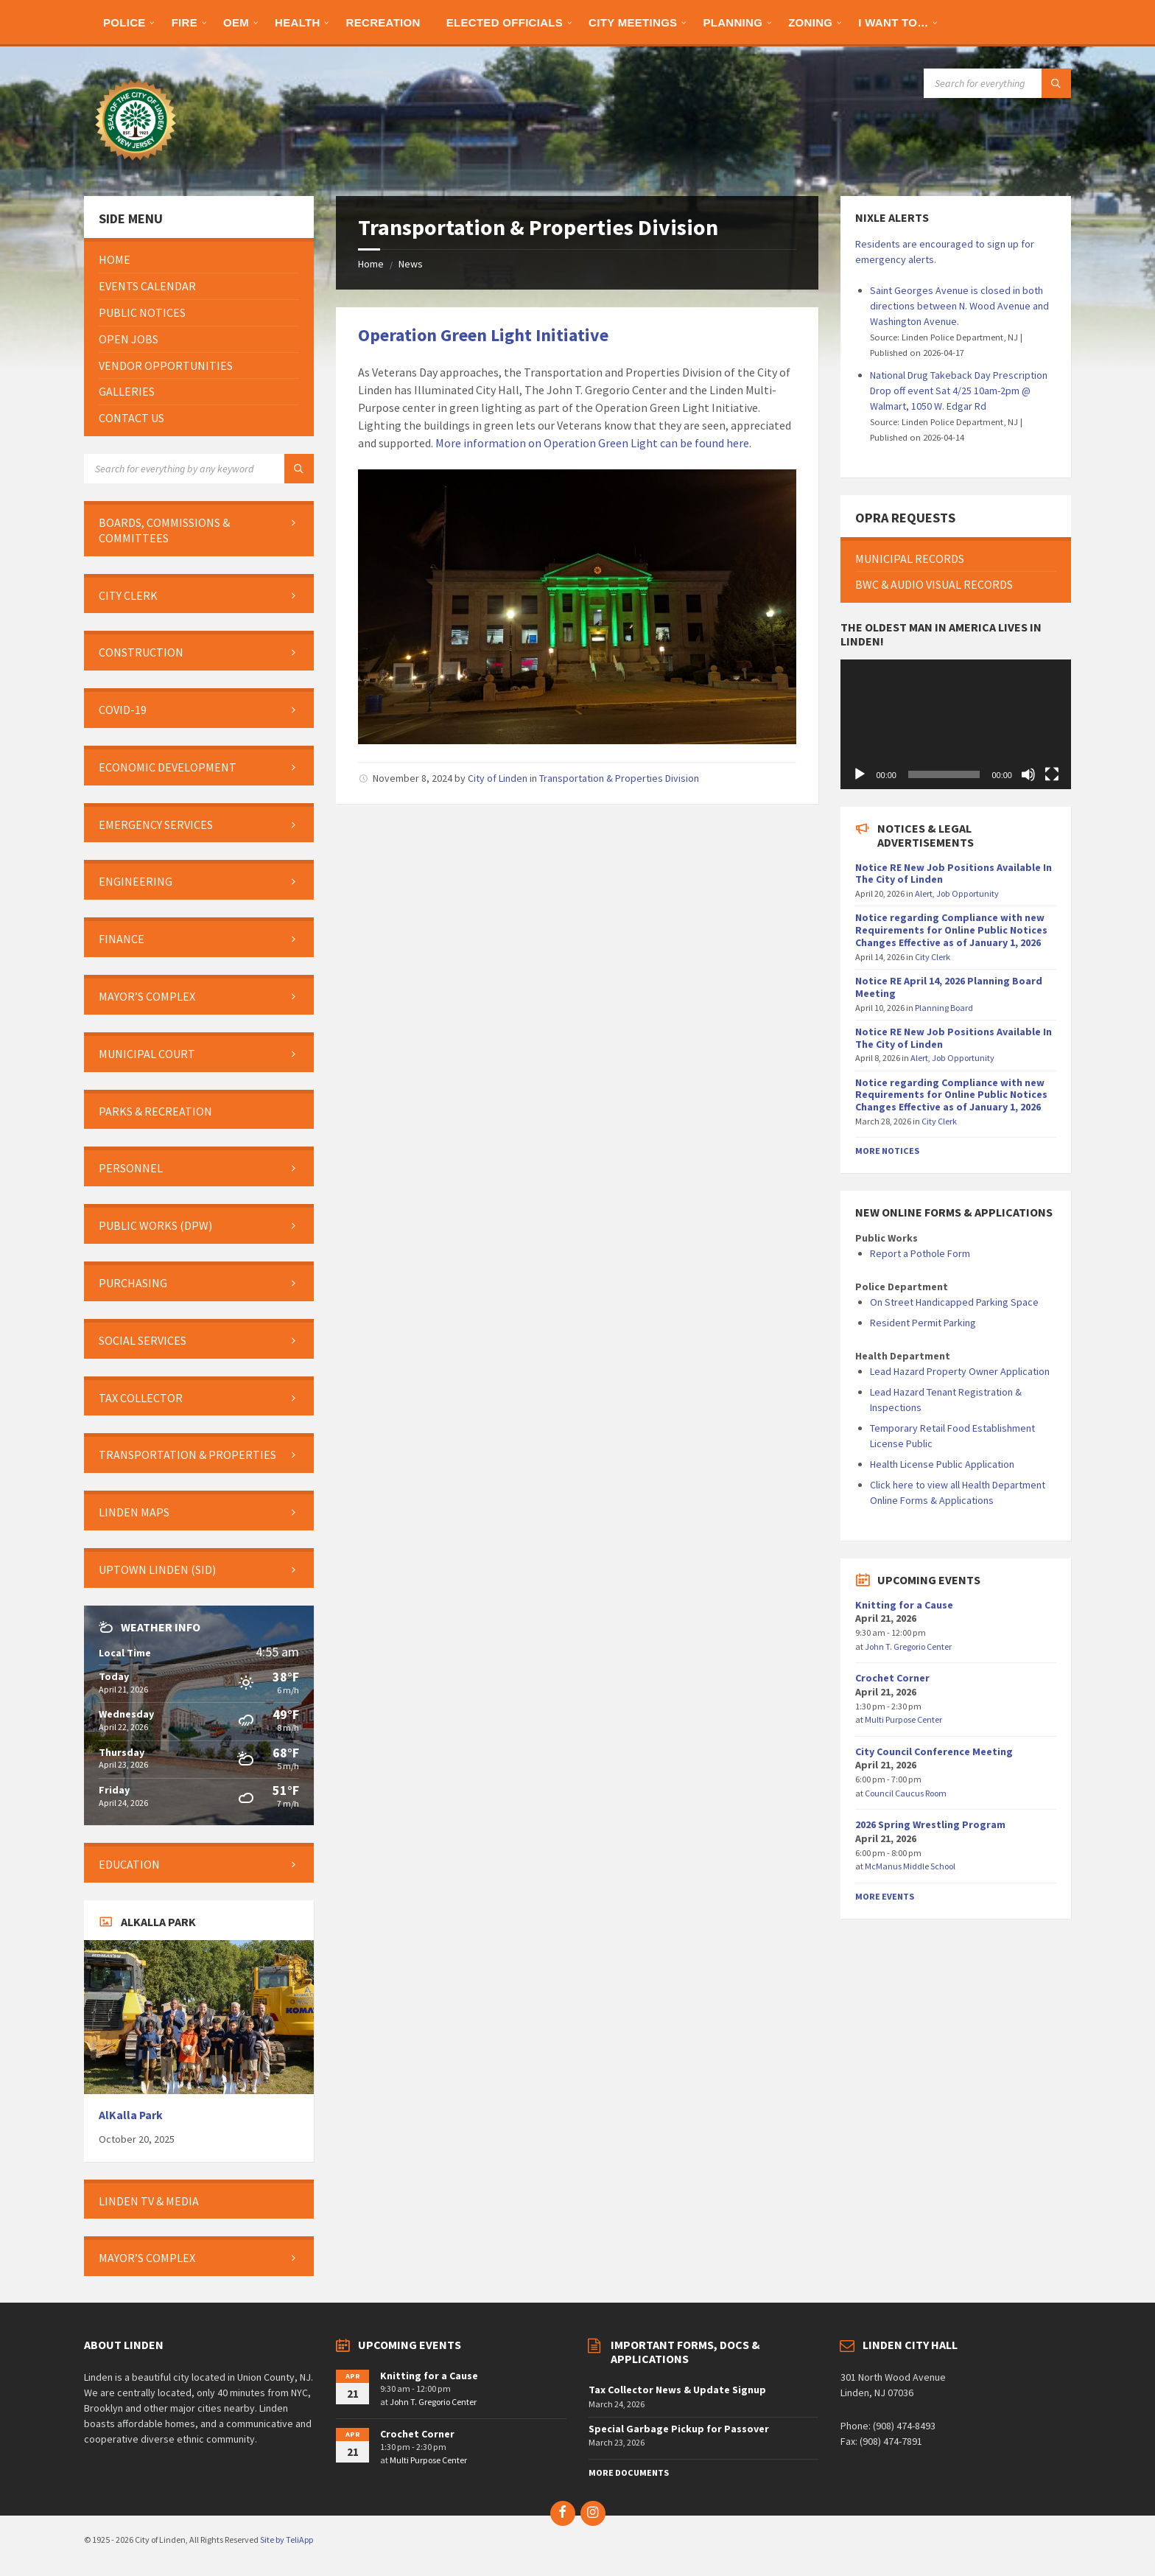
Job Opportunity (967, 893)
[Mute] (1028, 774)
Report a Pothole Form (920, 1253)
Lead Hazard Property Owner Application (960, 1371)
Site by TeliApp (286, 2539)
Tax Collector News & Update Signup (677, 2389)
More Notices (887, 1150)
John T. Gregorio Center (908, 1646)
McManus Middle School (910, 1866)
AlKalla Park (131, 2115)
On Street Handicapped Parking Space (954, 1302)
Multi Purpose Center (903, 1719)
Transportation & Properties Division (619, 778)
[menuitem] (124, 22)
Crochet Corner (892, 1677)
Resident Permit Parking (923, 1322)
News (411, 263)
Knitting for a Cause (904, 1604)
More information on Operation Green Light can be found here (592, 442)
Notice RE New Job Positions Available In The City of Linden (953, 873)
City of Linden (497, 778)
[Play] (859, 774)
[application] (955, 724)
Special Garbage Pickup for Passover (679, 2428)
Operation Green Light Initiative (483, 334)
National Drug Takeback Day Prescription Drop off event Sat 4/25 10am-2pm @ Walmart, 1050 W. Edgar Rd (958, 390)
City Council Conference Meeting (934, 1751)
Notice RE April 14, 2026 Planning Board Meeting (948, 987)
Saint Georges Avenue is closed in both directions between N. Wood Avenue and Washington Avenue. (959, 306)
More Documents (629, 2472)
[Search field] (997, 83)
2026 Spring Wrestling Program (930, 1824)
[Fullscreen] (1052, 774)
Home (371, 263)
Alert (924, 893)
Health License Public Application (942, 1464)
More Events (884, 1896)
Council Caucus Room (906, 1793)
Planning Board (944, 1007)
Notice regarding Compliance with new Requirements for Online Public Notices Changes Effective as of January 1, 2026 (951, 930)
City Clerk (932, 956)
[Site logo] (135, 167)
